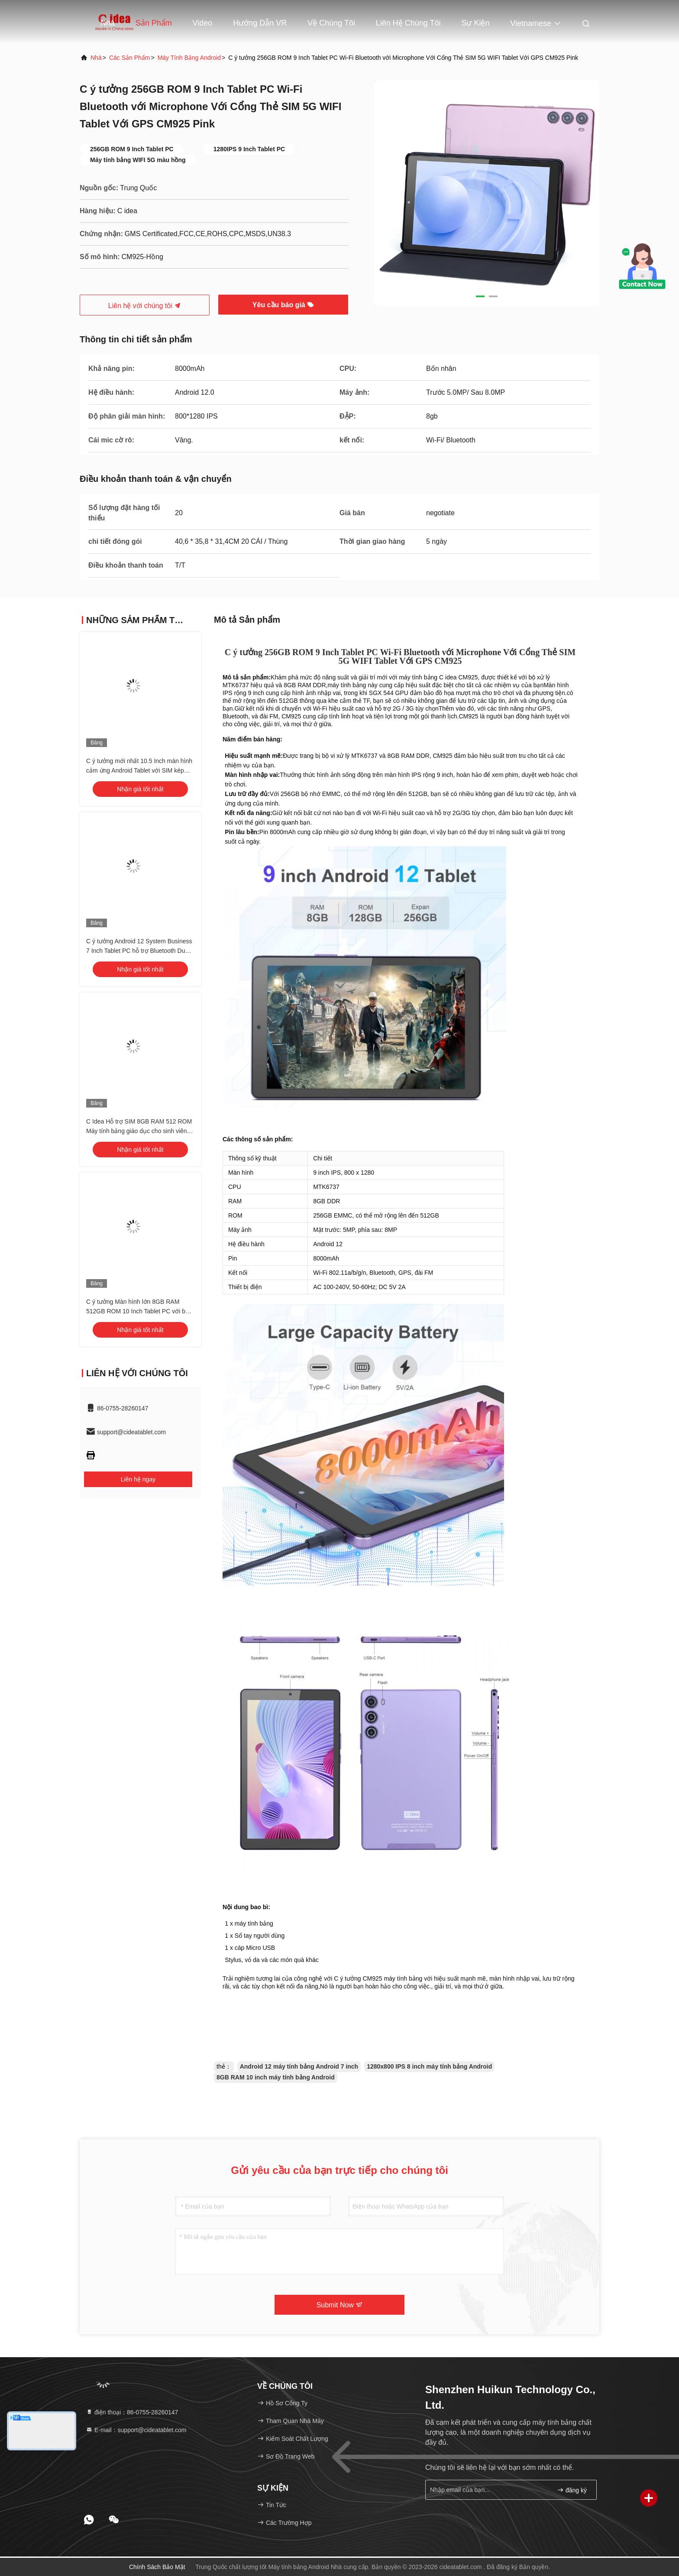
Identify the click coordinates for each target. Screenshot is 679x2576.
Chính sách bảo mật (157, 2566)
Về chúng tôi (331, 23)
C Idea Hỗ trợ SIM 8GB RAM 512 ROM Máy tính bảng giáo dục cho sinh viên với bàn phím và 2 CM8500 (139, 1131)
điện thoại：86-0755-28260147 (132, 2412)
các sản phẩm (129, 57)
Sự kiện (475, 23)
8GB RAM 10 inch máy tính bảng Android (276, 2077)
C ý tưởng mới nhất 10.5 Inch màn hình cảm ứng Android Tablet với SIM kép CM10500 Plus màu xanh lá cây (139, 770)
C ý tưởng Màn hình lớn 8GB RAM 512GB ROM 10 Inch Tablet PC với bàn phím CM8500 (139, 1311)
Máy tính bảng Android (189, 57)
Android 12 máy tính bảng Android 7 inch (299, 2066)
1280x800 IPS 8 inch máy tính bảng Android (429, 2066)
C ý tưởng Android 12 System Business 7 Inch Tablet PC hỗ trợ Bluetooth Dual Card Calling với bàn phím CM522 (139, 951)
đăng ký (572, 2490)
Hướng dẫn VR (260, 23)
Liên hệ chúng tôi (408, 23)
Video (203, 23)
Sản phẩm (154, 23)
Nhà (107, 23)
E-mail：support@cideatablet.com (136, 2430)
